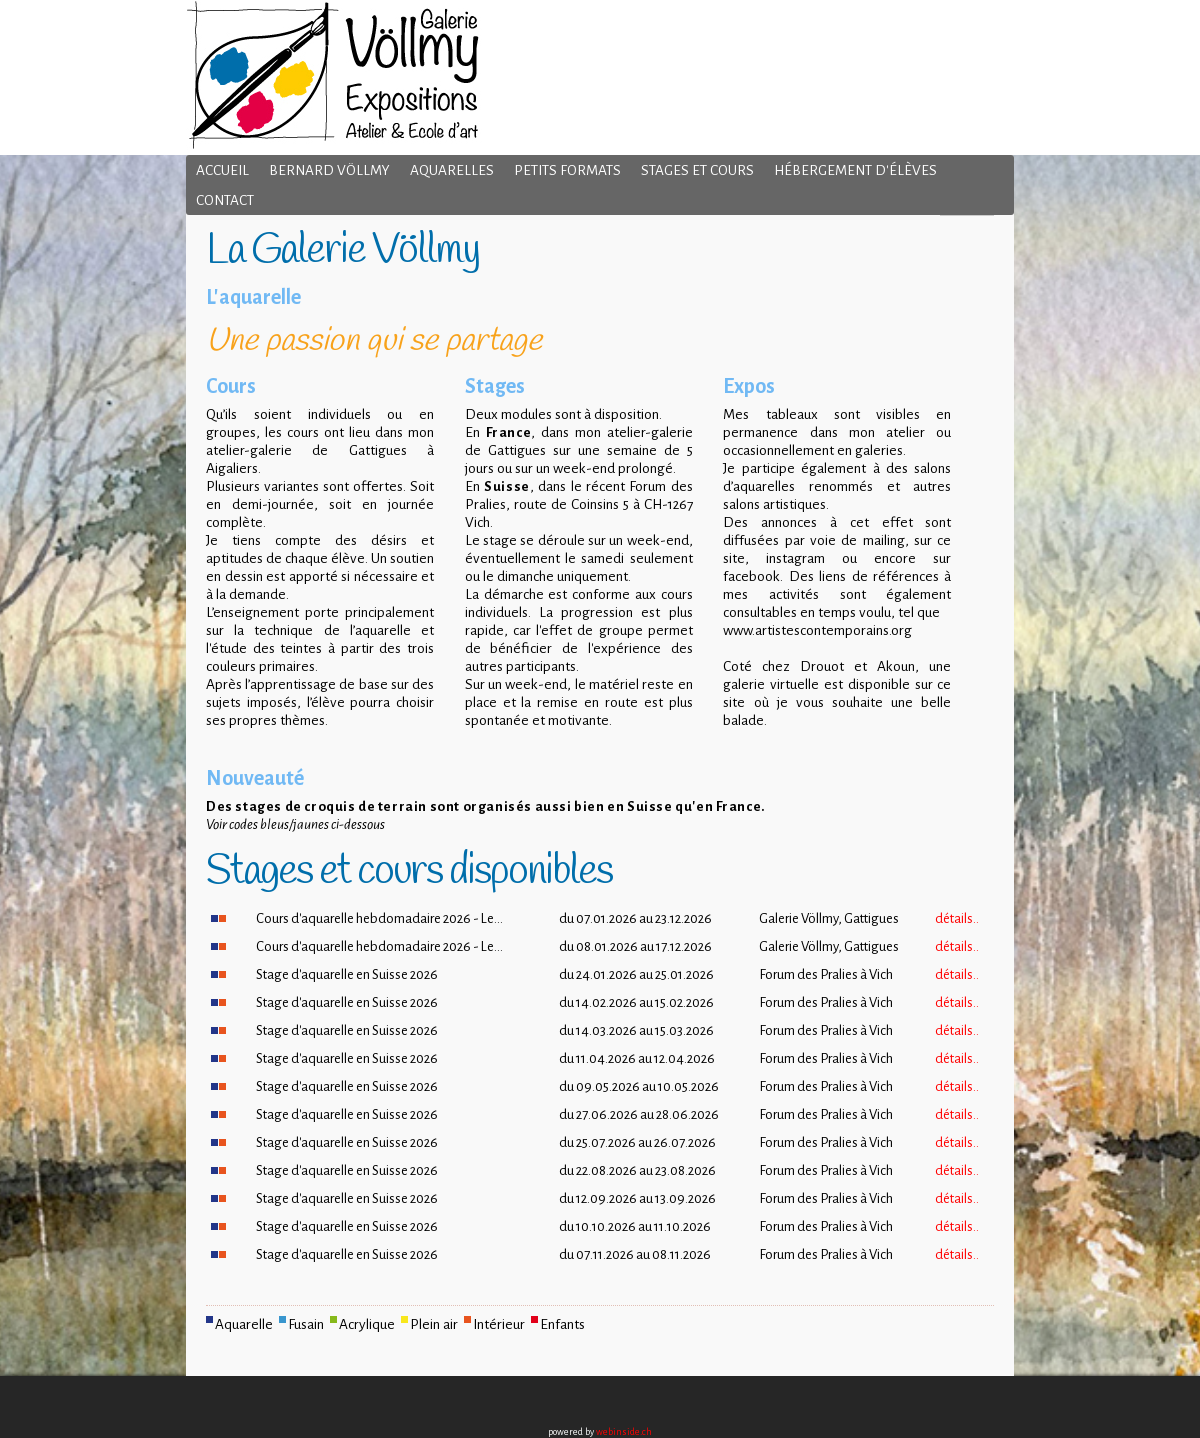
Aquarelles (452, 170)
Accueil (222, 170)
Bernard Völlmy (329, 170)
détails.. (957, 918)
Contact (225, 200)
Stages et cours (697, 170)
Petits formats (567, 170)
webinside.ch (624, 1432)
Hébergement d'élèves (855, 170)
